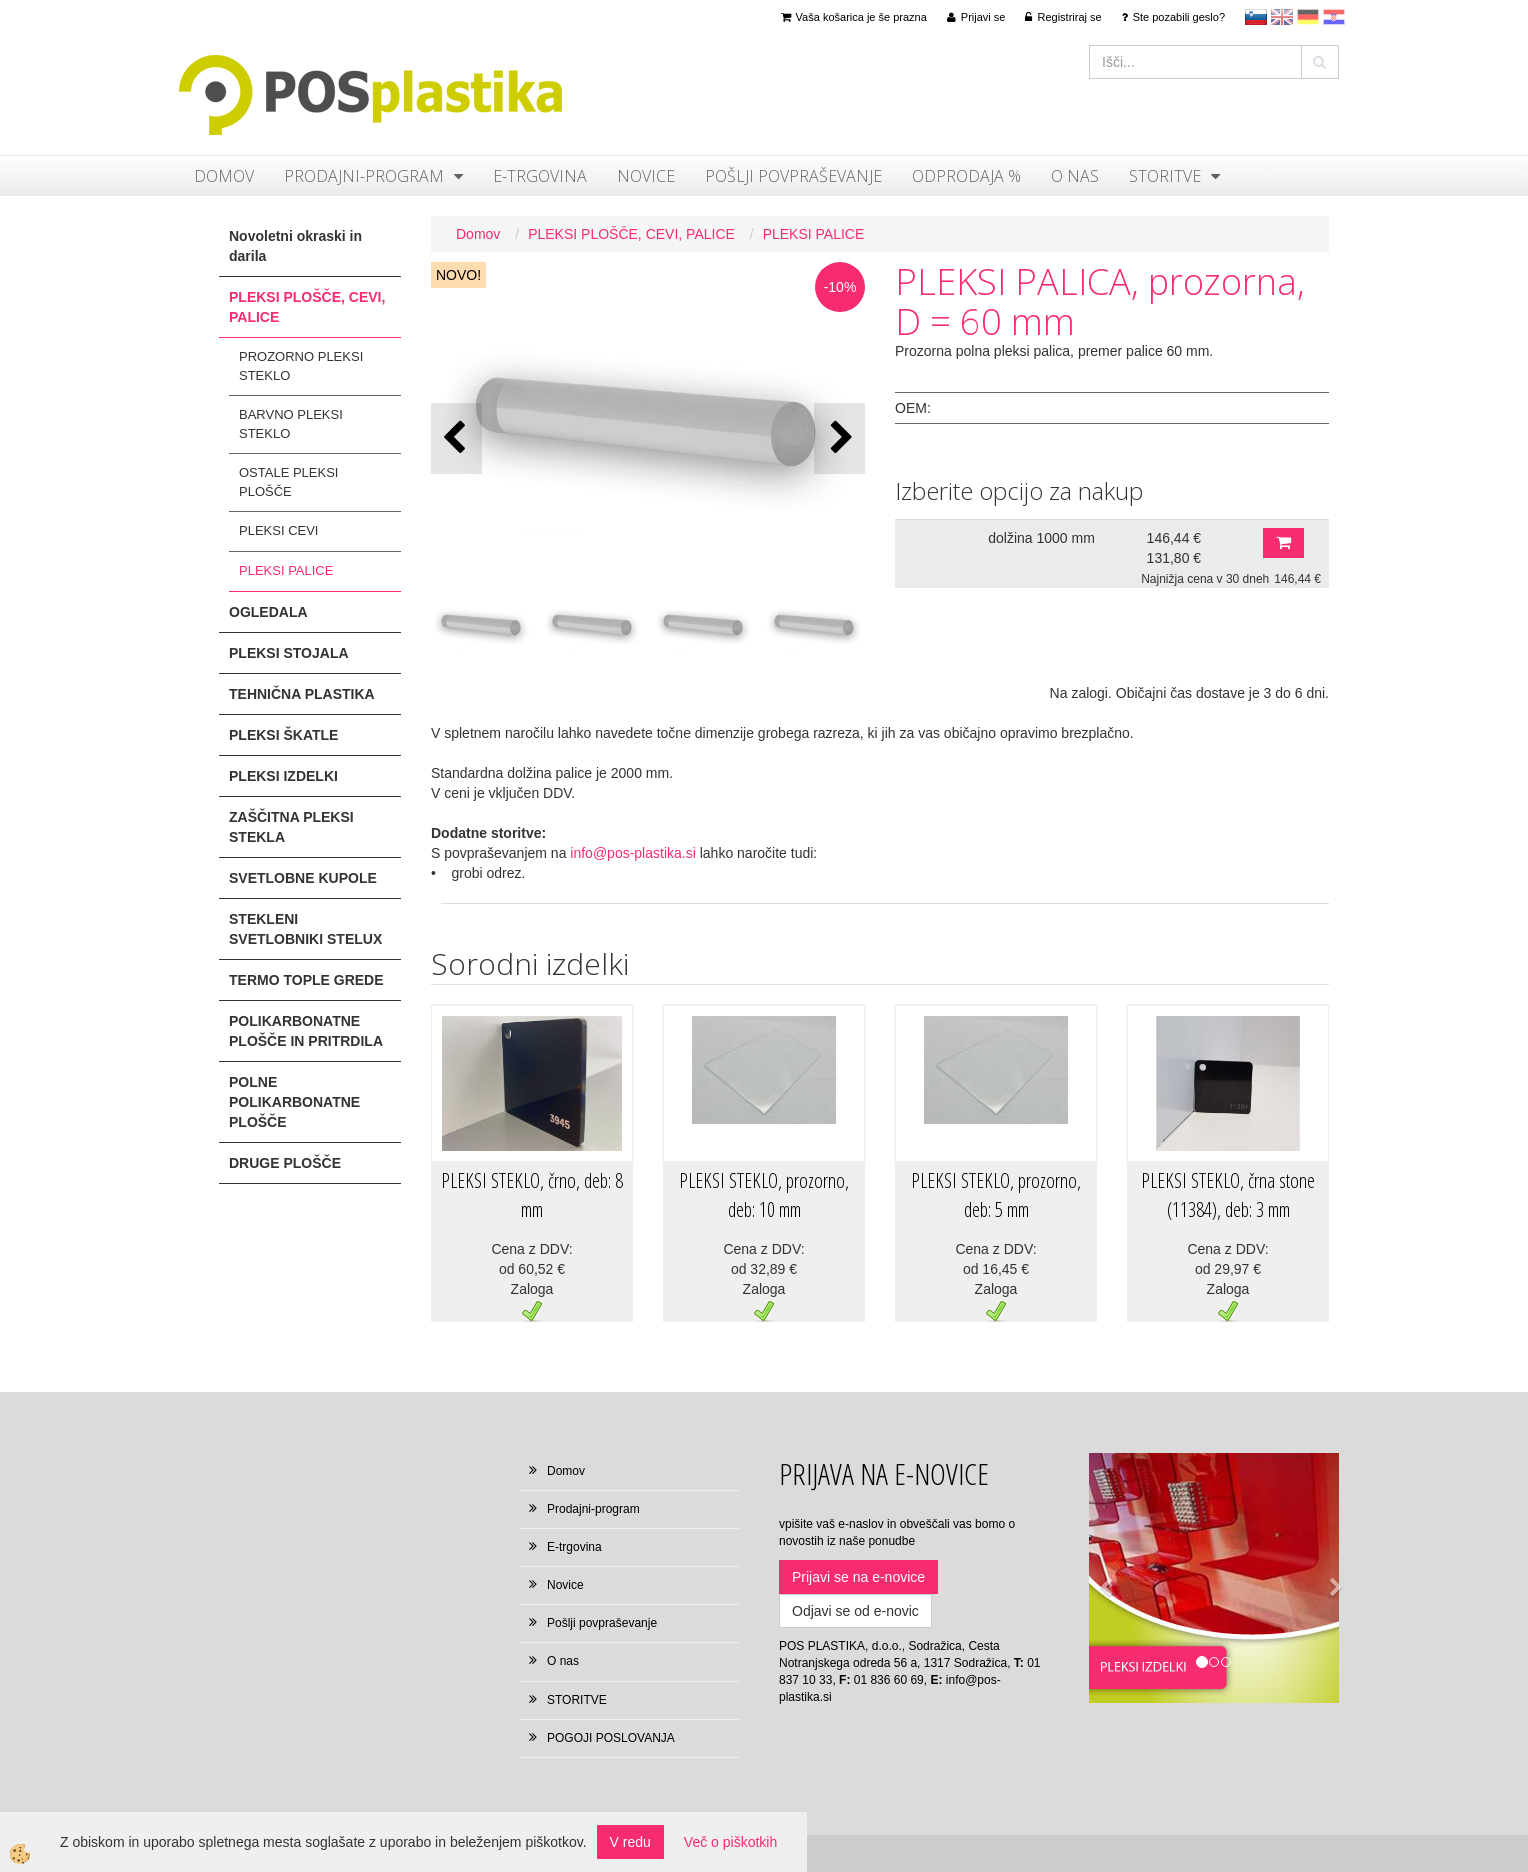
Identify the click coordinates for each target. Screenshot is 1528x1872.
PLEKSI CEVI (278, 530)
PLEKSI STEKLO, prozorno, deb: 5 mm (996, 1195)
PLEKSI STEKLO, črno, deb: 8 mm (532, 1195)
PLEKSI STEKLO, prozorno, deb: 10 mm (764, 1195)
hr (1334, 17)
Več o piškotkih (730, 1842)
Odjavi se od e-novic (855, 1611)
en (1282, 17)
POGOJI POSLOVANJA (611, 1738)
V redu (630, 1842)
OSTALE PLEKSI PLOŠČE (288, 482)
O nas (1075, 176)
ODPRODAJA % (966, 176)
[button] (839, 438)
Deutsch (1308, 17)
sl (1256, 17)
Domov (224, 176)
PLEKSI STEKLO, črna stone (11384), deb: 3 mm (1228, 1195)
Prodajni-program (364, 176)
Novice (646, 176)
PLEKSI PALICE (286, 570)
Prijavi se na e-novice (858, 1577)
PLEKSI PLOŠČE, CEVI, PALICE (631, 234)
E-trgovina (540, 176)
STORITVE (1165, 176)
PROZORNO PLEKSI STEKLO (301, 366)
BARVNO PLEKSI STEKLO (291, 424)
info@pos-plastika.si (633, 853)
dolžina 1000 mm (1041, 538)
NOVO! (458, 275)
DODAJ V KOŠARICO (1283, 543)
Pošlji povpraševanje (793, 176)
